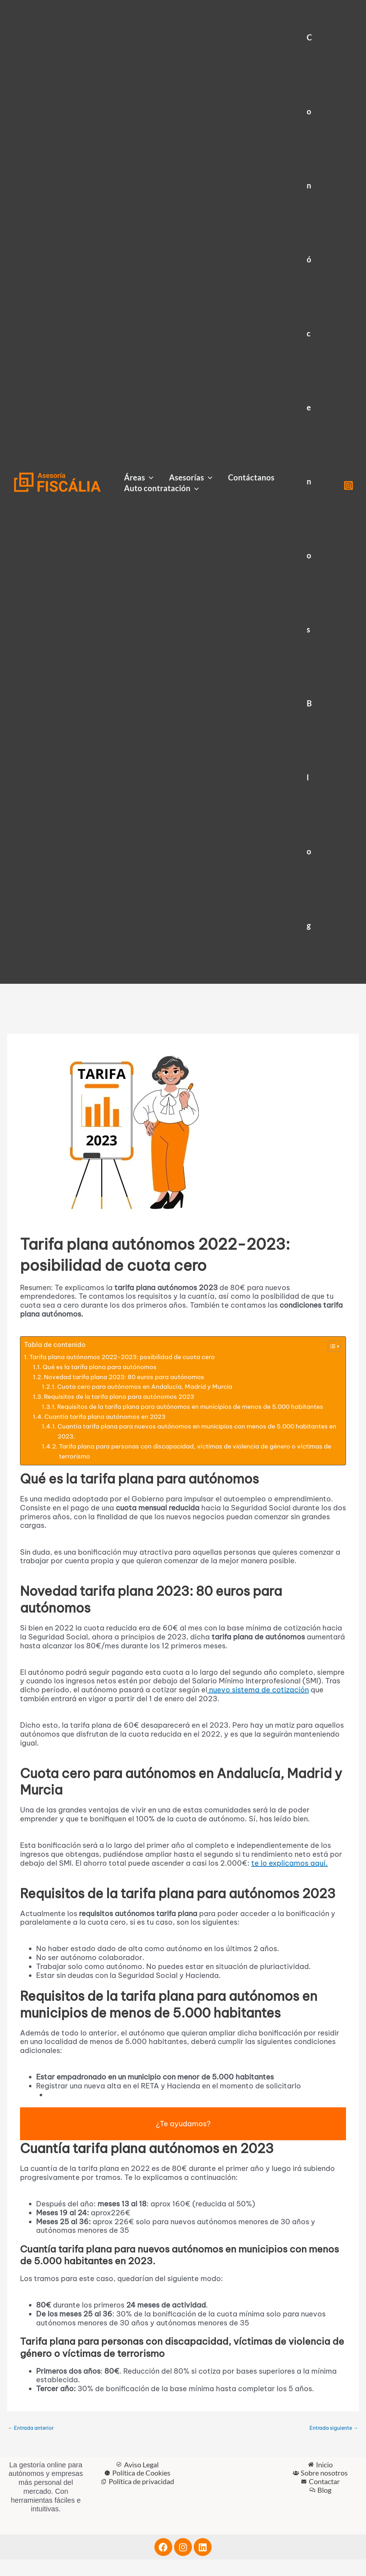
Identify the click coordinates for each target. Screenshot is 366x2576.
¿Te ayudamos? (183, 2139)
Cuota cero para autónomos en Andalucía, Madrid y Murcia (150, 1389)
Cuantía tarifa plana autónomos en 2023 (109, 1430)
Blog (309, 814)
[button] (149, 477)
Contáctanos (251, 477)
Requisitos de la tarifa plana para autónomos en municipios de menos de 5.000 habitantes (182, 1414)
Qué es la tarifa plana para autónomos (103, 1368)
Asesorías (190, 477)
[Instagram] (348, 485)
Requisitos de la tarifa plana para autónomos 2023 (125, 1399)
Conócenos (309, 333)
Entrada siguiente (332, 2444)
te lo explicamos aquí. (289, 1878)
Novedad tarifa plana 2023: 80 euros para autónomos (129, 1378)
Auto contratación (161, 488)
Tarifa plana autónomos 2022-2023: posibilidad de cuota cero (130, 1357)
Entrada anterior (33, 2444)
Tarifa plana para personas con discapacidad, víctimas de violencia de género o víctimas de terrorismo (187, 1466)
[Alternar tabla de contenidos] (330, 1346)
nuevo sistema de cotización (258, 1705)
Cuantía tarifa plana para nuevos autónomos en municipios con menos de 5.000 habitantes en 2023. (184, 1445)
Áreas (138, 477)
